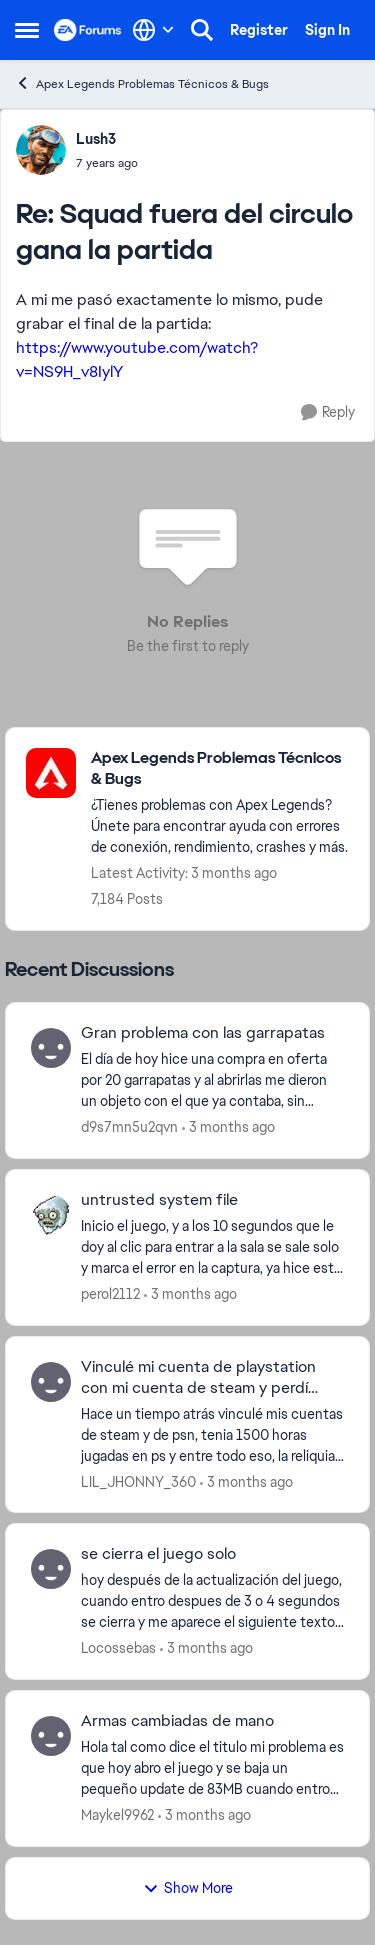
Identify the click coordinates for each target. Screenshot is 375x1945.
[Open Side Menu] (27, 30)
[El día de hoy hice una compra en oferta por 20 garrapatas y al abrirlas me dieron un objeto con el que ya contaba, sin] (212, 1080)
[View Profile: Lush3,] (41, 150)
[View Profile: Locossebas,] (51, 1569)
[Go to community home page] (88, 30)
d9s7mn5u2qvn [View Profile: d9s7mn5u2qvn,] (129, 1127)
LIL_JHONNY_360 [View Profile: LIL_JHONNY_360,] (138, 1481)
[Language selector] (153, 30)
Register (259, 30)
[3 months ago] (228, 1127)
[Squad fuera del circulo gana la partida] (107, 163)
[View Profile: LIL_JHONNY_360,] (51, 1382)
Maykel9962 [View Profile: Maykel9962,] (117, 1815)
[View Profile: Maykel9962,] (51, 1736)
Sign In (327, 30)
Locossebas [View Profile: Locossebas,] (118, 1648)
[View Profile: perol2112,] (51, 1215)
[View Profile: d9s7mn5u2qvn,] (51, 1048)
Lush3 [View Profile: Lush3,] (96, 139)
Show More (188, 1888)
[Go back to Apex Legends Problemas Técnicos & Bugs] (220, 769)
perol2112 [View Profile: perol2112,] (110, 1294)
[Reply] (328, 412)
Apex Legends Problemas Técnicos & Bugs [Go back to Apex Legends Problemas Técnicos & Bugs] (142, 83)
